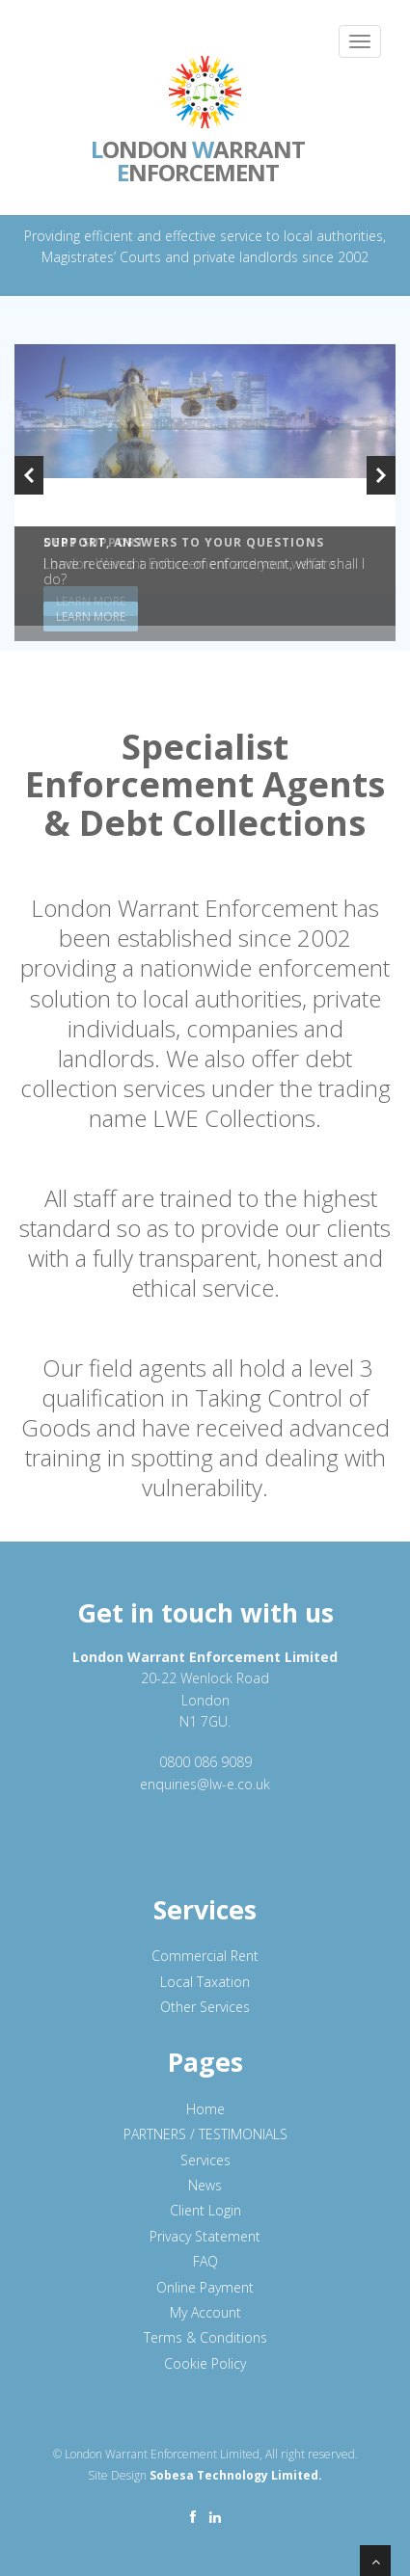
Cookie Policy (205, 2363)
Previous (28, 475)
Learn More (90, 616)
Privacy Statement (205, 2236)
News (205, 2185)
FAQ (205, 2261)
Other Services (205, 2007)
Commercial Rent (205, 1955)
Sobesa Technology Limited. (236, 2475)
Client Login (205, 2210)
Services (205, 2160)
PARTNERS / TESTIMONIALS (205, 2134)
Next (381, 475)
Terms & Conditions (205, 2337)
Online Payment (205, 2287)
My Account (205, 2312)
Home (205, 2109)
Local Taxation (205, 1981)
